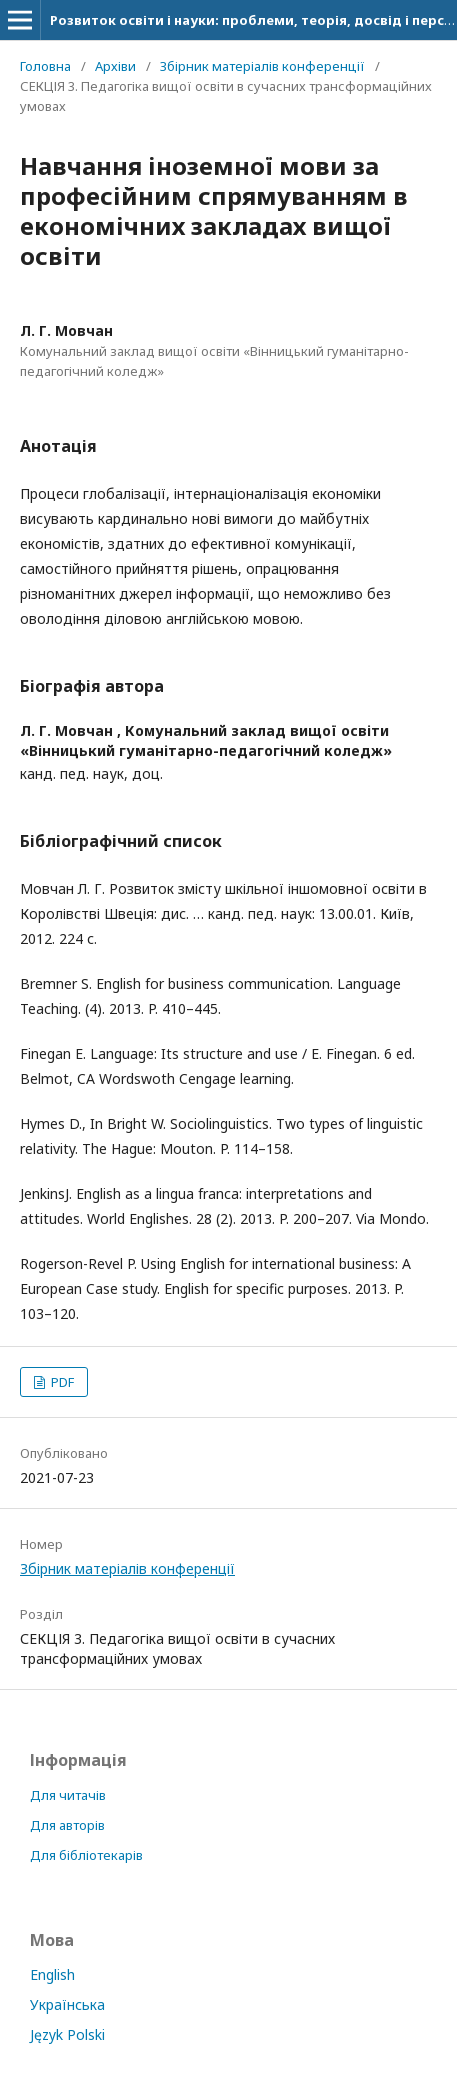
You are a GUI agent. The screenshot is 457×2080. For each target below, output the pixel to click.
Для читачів (68, 1795)
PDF (61, 1382)
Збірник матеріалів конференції (262, 66)
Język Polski (67, 2034)
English (52, 1974)
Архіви (115, 66)
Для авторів (67, 1825)
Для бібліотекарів (86, 1855)
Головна (45, 66)
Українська (67, 2004)
